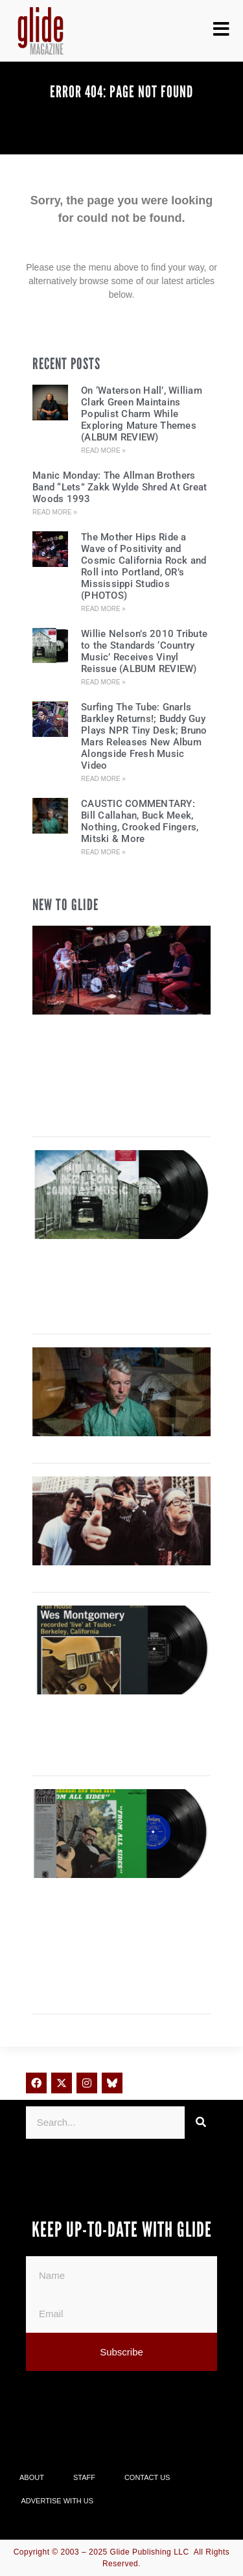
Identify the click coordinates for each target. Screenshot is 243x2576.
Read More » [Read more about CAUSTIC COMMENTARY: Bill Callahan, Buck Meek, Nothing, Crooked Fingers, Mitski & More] (103, 852)
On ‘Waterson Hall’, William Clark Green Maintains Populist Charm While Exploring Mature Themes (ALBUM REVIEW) (141, 414)
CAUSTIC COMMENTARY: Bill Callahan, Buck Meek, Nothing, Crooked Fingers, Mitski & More (139, 821)
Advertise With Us (57, 2501)
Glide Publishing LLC (149, 2552)
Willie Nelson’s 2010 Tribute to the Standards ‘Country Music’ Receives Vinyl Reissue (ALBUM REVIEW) (144, 651)
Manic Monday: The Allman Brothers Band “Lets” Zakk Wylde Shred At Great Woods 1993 (119, 487)
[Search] (201, 2122)
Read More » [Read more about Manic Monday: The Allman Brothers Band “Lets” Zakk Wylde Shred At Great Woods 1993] (54, 512)
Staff (84, 2477)
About (31, 2477)
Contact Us (147, 2477)
